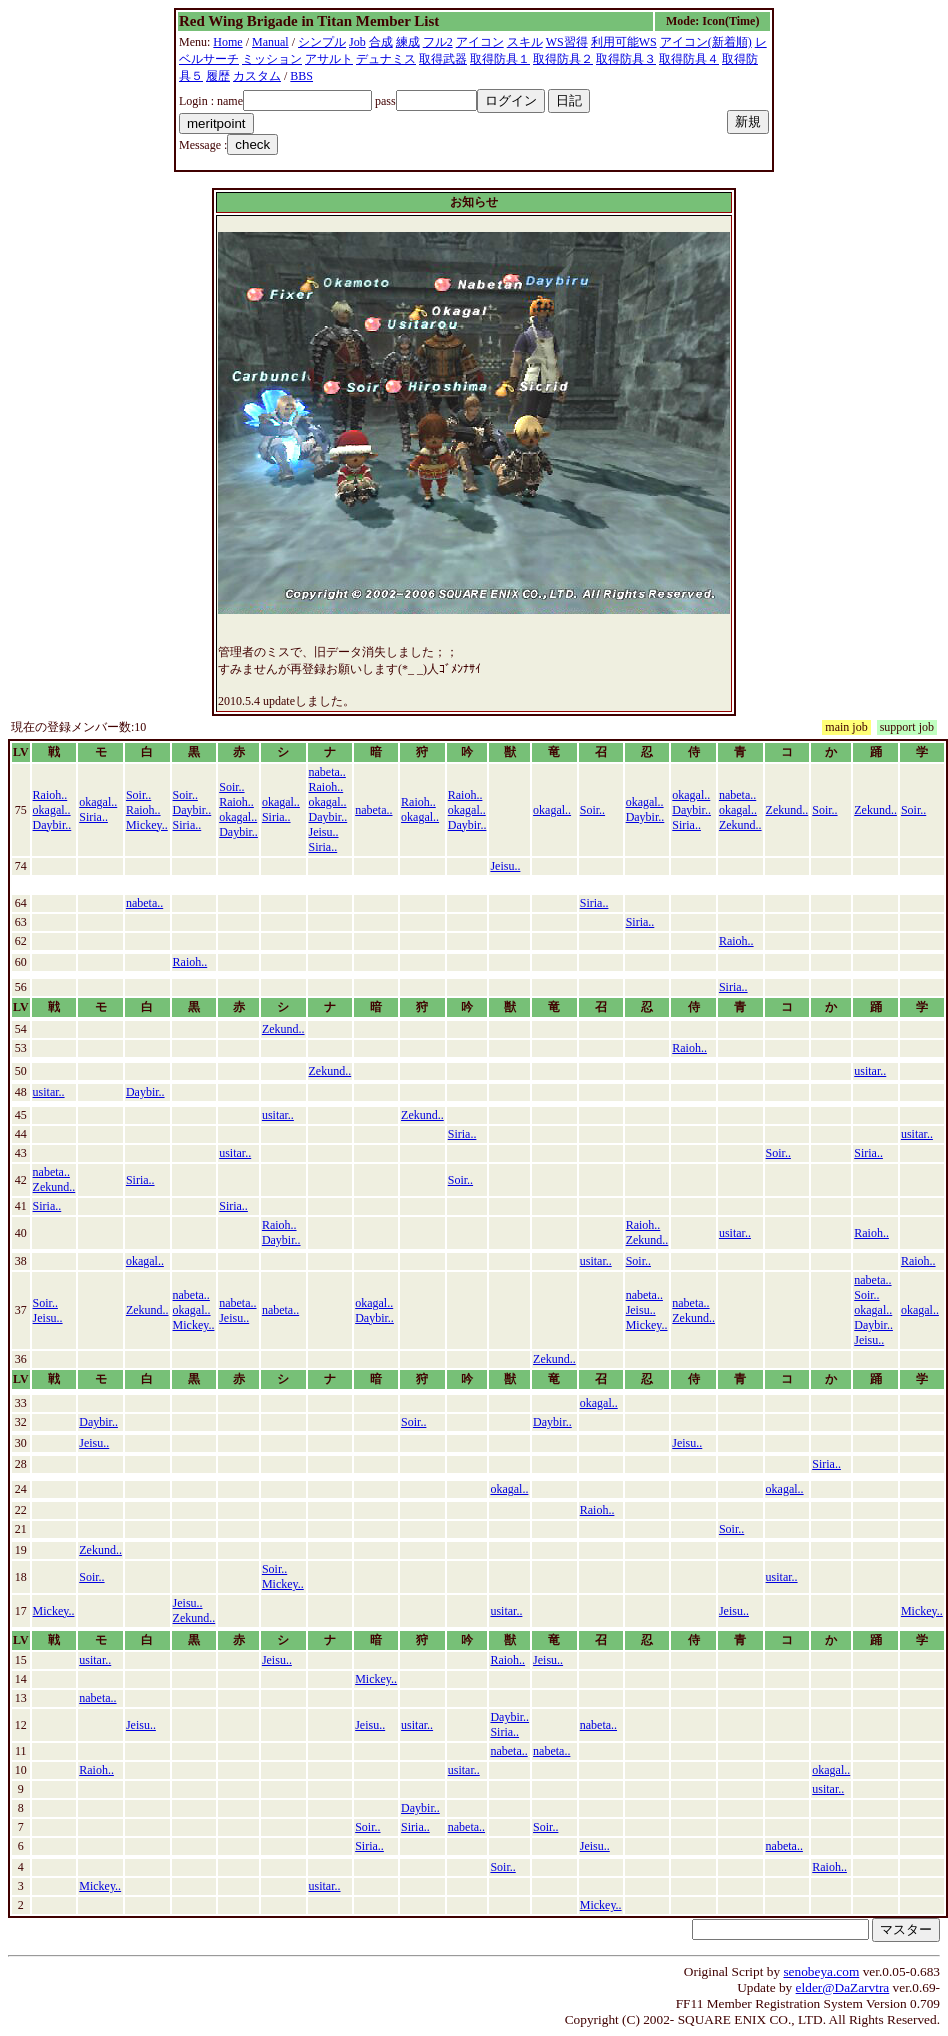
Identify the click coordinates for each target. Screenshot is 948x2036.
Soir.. (138, 795)
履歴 (218, 76)
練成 (408, 42)
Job (357, 42)
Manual (270, 42)
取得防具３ (626, 59)
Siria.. (93, 817)
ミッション (272, 59)
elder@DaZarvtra (843, 1987)
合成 (381, 42)
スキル (525, 42)
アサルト (329, 59)
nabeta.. (327, 772)
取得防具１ (500, 59)
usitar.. (870, 1071)
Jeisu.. (324, 832)
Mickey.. (147, 825)
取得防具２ (563, 59)
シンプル (322, 42)
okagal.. (52, 810)
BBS (301, 76)
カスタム (257, 76)
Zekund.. (740, 825)
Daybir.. (52, 825)
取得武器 (443, 59)
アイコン (480, 42)
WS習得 (567, 42)
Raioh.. (50, 795)
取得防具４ (689, 59)
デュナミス (386, 59)
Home (227, 42)
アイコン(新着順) (706, 42)
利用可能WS (624, 42)
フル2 (438, 42)
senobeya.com (821, 1971)
